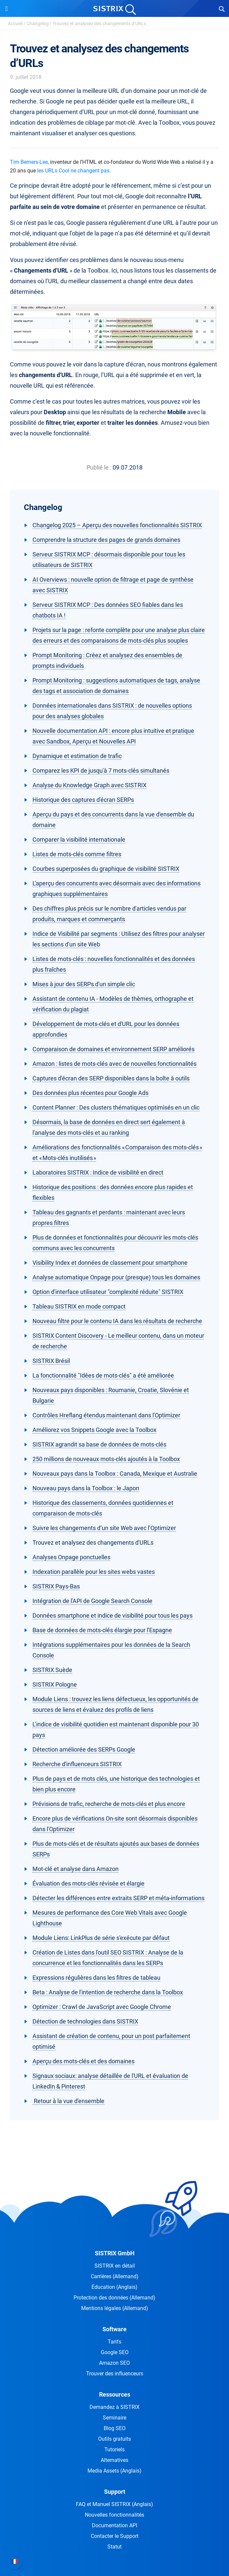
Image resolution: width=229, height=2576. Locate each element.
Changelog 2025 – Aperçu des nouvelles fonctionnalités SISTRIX (117, 525)
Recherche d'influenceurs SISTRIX (77, 1764)
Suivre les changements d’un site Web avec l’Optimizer (104, 1527)
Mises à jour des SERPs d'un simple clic (83, 984)
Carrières (115, 2276)
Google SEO (115, 2352)
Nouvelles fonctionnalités (114, 2515)
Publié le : (98, 467)
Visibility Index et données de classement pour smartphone (110, 1262)
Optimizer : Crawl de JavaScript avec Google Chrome (101, 2006)
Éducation (114, 2287)
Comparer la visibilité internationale (78, 839)
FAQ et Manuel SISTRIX (114, 2504)
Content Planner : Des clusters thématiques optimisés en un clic (116, 1107)
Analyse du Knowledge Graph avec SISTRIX (89, 785)
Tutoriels (114, 2449)
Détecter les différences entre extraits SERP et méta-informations (118, 1898)
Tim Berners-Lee (29, 162)
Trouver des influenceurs (114, 2373)
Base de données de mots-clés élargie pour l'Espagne (102, 1630)
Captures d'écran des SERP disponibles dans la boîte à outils (111, 1078)
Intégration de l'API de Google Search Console (92, 1600)
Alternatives (114, 2460)
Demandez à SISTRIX (114, 2407)
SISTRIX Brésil (51, 1360)
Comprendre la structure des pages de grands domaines (106, 539)
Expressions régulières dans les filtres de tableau (96, 1977)
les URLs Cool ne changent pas (73, 170)
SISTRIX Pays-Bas (56, 1586)
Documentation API (114, 2525)
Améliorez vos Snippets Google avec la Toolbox (94, 1429)
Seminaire (114, 2418)
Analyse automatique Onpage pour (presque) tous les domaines (116, 1277)
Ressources (114, 2394)
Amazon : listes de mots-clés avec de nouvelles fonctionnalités (114, 1063)
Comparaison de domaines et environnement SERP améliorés (113, 1049)
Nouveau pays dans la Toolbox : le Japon (85, 1488)
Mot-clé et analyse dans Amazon (75, 1868)
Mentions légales (114, 2308)
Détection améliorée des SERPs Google (83, 1749)
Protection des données (114, 2297)
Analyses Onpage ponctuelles (71, 1557)
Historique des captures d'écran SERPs (83, 799)
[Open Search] (221, 8)
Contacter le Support (115, 2536)
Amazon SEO (114, 2363)
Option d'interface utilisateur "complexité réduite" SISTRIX (107, 1291)
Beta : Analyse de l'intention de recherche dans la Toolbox (107, 1992)
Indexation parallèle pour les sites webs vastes (93, 1571)
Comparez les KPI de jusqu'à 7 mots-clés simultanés (100, 770)
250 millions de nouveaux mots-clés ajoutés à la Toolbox (106, 1458)
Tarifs (114, 2342)
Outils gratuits (114, 2439)
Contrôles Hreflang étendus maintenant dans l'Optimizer (106, 1415)
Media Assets (114, 2471)
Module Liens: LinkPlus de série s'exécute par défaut (101, 1937)
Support (114, 2491)
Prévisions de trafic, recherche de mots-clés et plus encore (108, 1803)
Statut (114, 2547)
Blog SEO (115, 2428)
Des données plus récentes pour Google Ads (90, 1092)
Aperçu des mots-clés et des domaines (83, 2061)
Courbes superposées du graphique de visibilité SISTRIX (105, 868)
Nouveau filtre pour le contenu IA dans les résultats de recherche (117, 1321)
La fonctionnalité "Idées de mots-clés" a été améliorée (103, 1375)
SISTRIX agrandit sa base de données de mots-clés (99, 1444)
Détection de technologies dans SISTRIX (85, 2021)
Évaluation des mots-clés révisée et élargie (88, 1883)
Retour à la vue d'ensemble (68, 2100)
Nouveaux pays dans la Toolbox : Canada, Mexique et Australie (114, 1473)
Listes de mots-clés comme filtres (76, 854)
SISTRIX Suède (52, 1669)
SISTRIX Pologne (54, 1684)
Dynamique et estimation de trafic (77, 755)
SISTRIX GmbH (115, 2253)
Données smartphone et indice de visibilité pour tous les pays (112, 1615)
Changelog (38, 23)
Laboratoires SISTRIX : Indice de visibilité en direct (97, 1172)
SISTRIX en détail (114, 2266)
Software (114, 2329)
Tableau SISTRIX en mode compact (79, 1306)
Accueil (15, 23)
